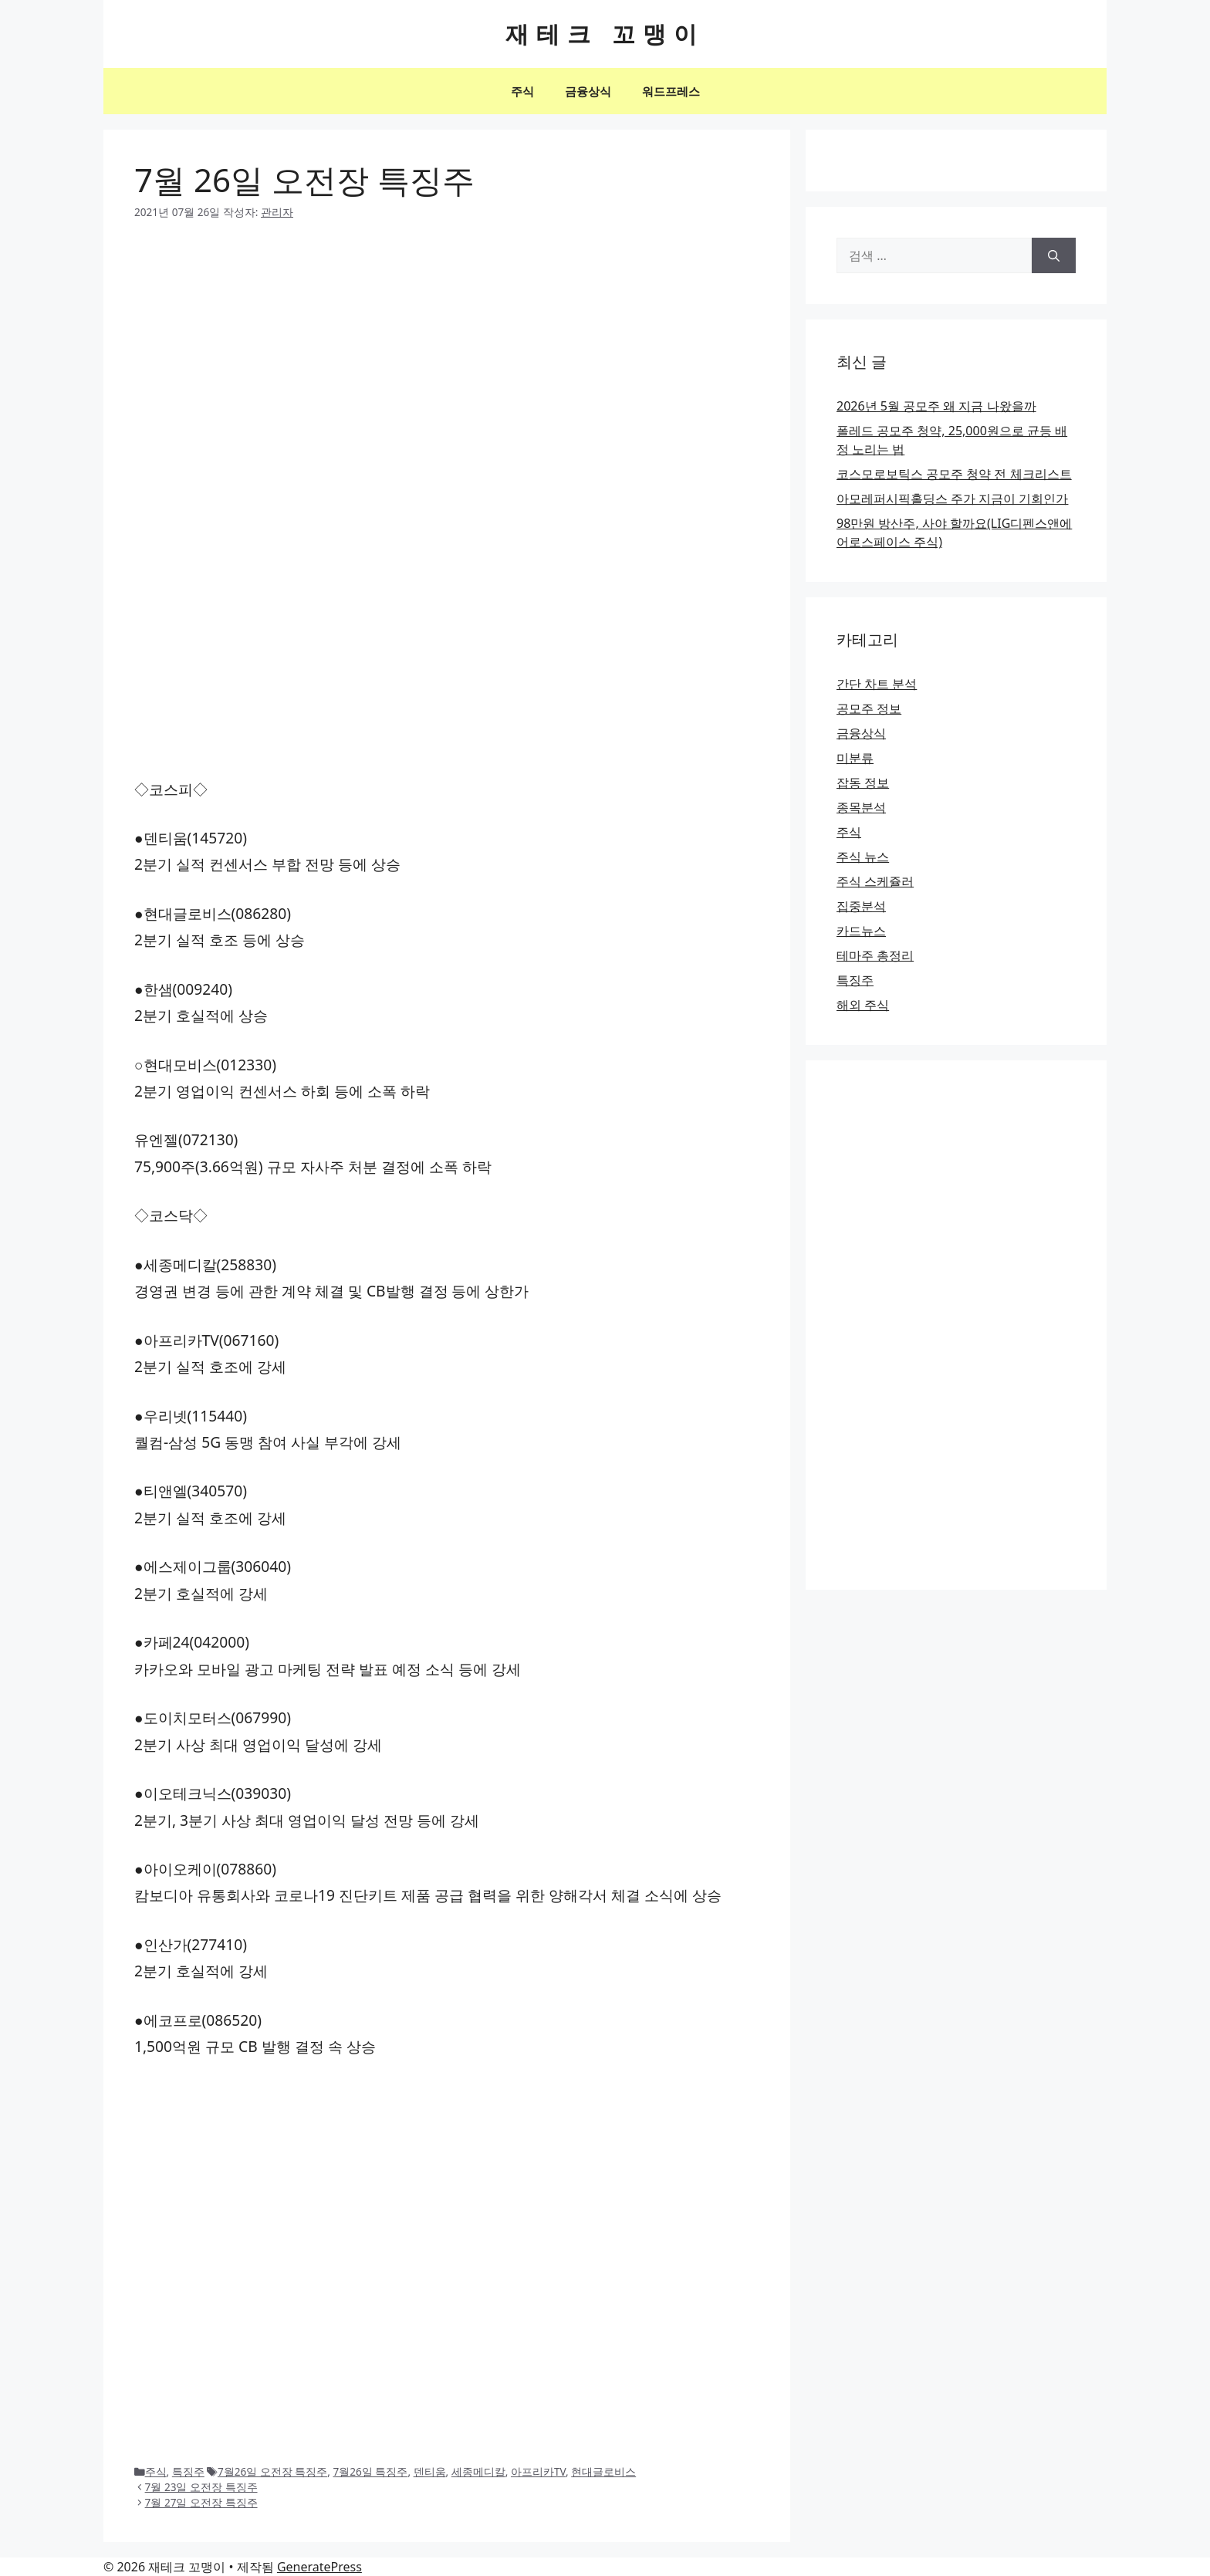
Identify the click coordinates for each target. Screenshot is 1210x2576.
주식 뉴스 (863, 856)
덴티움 (430, 2471)
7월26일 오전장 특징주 (272, 2471)
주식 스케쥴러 (875, 881)
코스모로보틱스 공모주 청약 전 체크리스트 (954, 473)
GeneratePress (319, 2566)
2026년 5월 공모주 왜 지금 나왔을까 (936, 405)
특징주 (188, 2471)
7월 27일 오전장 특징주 (201, 2502)
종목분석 (861, 807)
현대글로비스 (603, 2471)
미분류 (855, 757)
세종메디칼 (478, 2471)
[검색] (1054, 255)
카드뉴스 (861, 930)
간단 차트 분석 (877, 683)
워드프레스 (671, 91)
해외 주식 (863, 1004)
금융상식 (588, 91)
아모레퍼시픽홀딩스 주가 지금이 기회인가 (952, 498)
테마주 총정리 (875, 955)
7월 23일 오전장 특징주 (201, 2487)
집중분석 (861, 906)
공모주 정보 (869, 708)
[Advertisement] (446, 353)
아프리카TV (538, 2471)
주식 (522, 91)
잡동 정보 (863, 782)
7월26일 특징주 (370, 2471)
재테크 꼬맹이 (605, 33)
